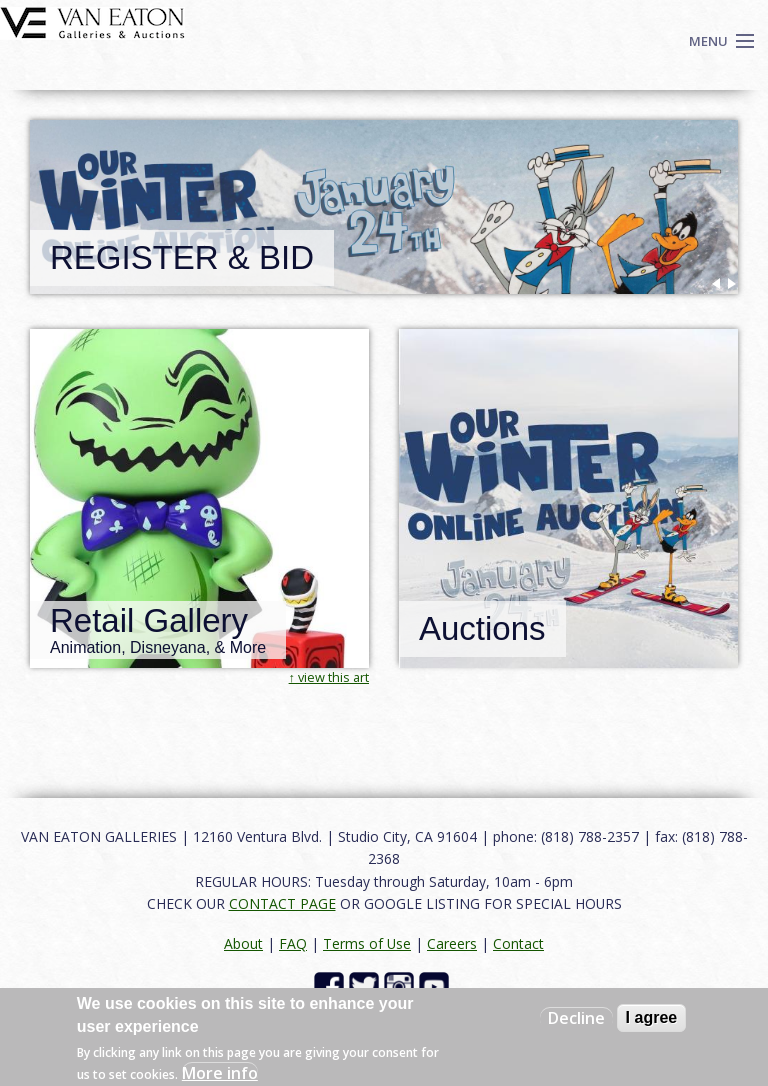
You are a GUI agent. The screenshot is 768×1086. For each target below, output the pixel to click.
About (243, 943)
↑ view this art (329, 677)
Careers (452, 943)
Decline (576, 1018)
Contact (518, 943)
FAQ (293, 943)
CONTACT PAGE (282, 903)
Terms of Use (367, 943)
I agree (652, 1017)
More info (220, 1073)
